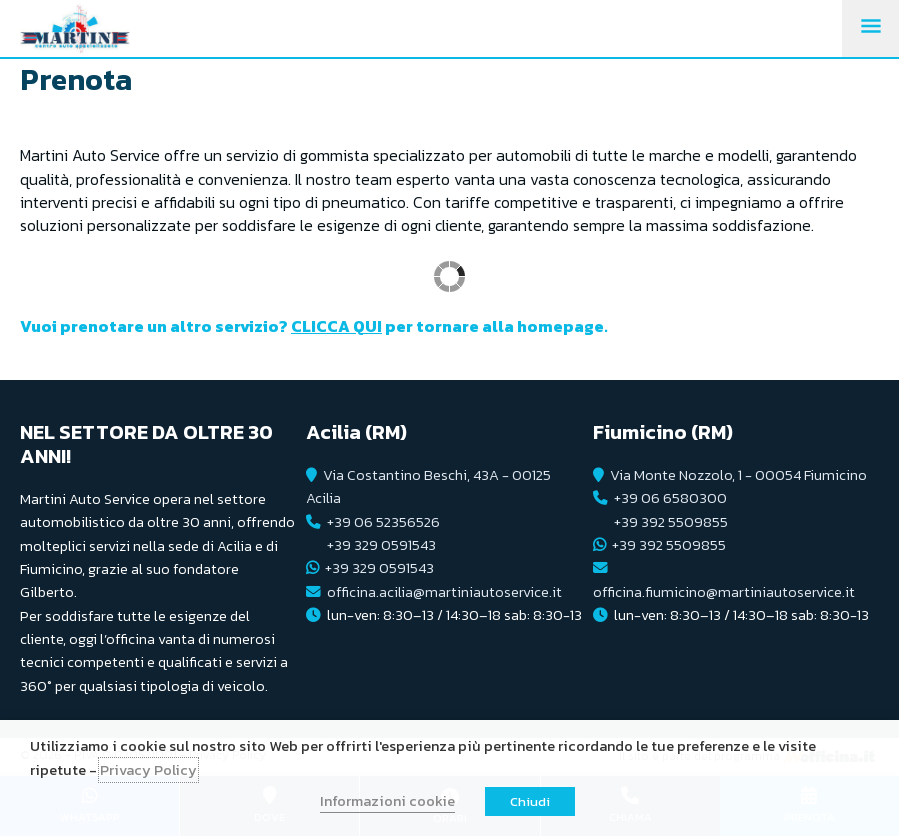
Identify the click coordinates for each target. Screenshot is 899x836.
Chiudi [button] (530, 801)
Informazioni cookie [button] (387, 801)
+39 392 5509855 (671, 522)
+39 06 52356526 (383, 522)
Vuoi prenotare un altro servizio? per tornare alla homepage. (314, 326)
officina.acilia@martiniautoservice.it (444, 592)
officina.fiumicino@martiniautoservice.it (724, 592)
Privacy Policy (148, 770)
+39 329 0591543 (381, 545)
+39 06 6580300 (670, 498)
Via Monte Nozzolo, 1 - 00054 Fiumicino (738, 475)
